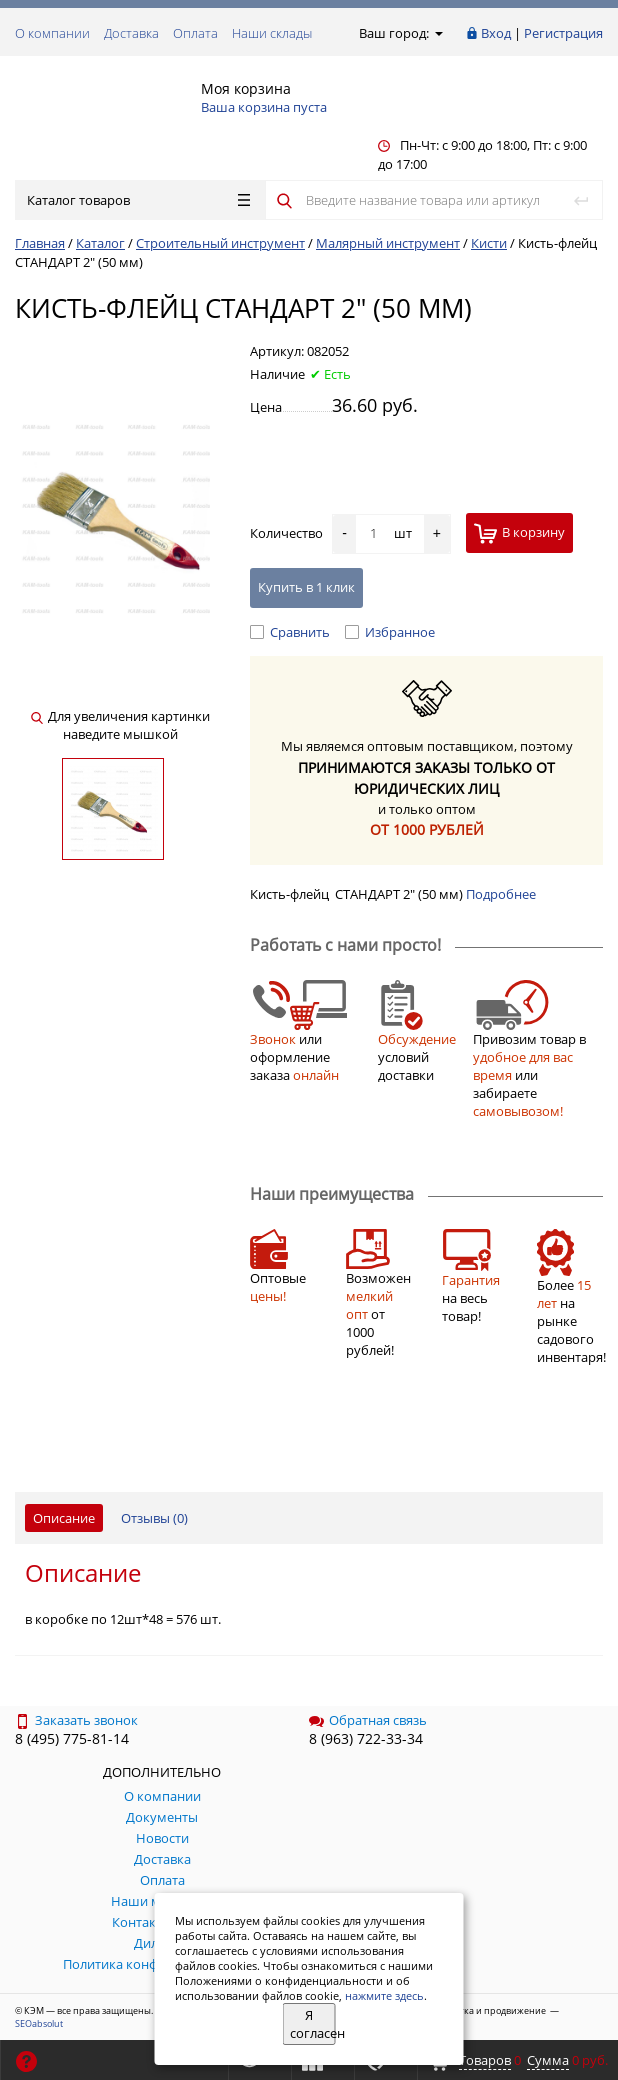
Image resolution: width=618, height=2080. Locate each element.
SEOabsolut (39, 2023)
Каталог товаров (138, 200)
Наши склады (272, 33)
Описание (64, 1518)
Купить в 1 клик (306, 587)
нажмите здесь (384, 1995)
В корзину (519, 533)
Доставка (131, 33)
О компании (52, 33)
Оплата (195, 33)
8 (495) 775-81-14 (72, 1738)
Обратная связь (368, 1720)
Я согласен (313, 2024)
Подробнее (501, 894)
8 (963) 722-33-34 (366, 1738)
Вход (496, 33)
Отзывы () (154, 1518)
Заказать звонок (76, 1720)
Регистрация (563, 33)
